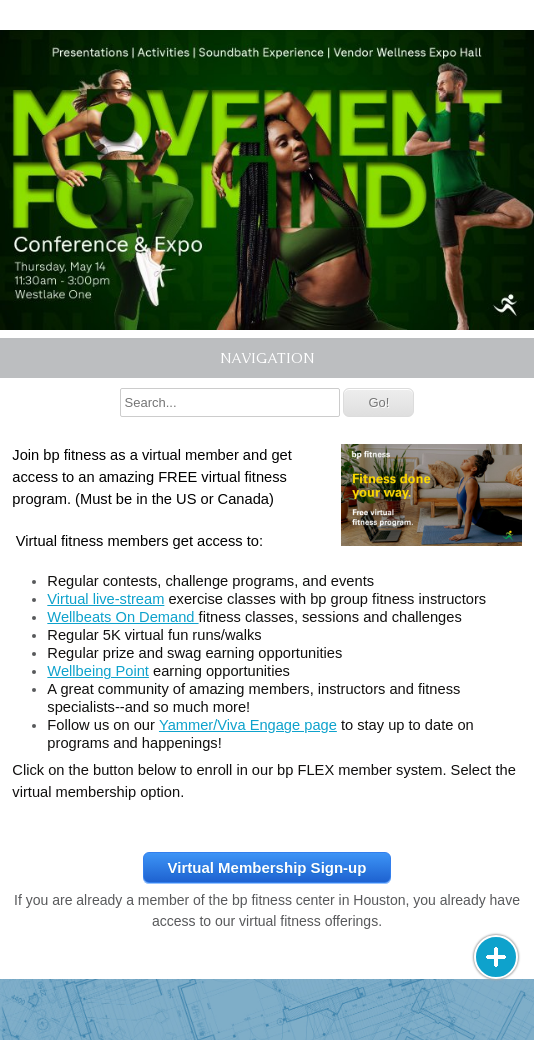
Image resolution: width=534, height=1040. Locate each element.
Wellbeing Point (98, 671)
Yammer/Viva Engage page (248, 725)
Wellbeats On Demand (122, 617)
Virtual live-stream (105, 599)
